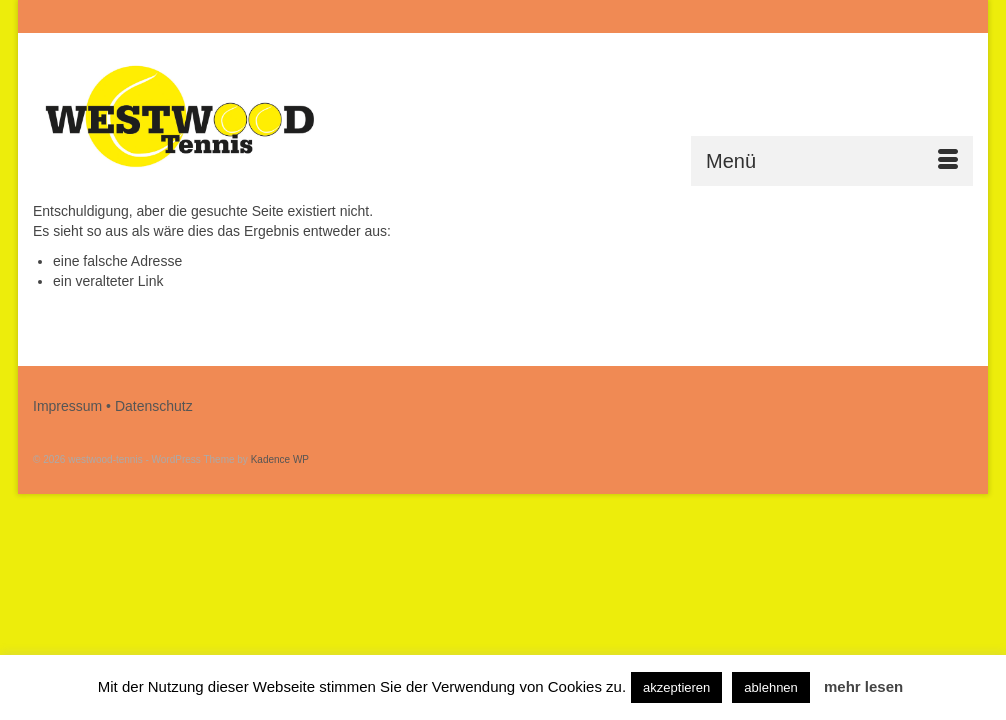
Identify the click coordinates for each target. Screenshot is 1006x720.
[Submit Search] (755, 16)
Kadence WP (280, 459)
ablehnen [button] (771, 687)
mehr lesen (863, 686)
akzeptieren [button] (676, 687)
